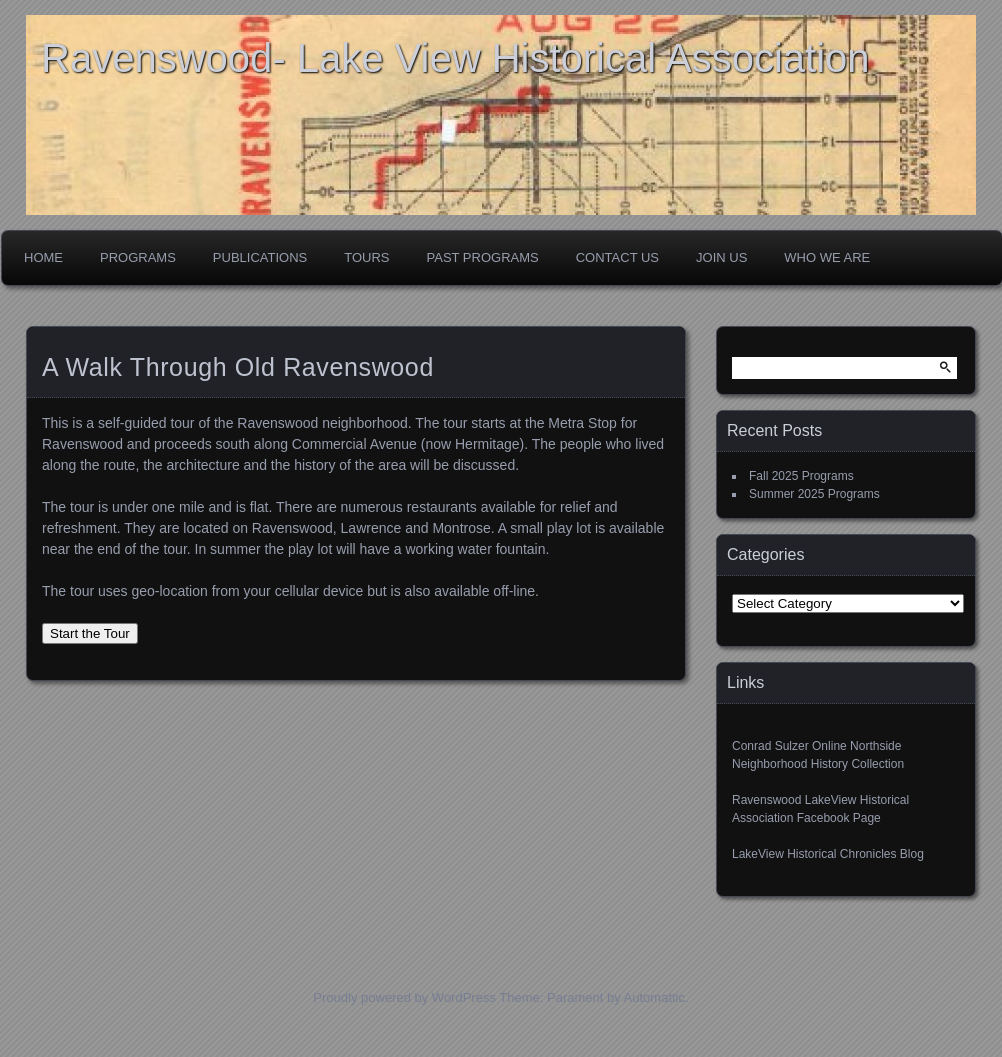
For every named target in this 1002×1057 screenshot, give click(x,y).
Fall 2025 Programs (801, 476)
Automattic (654, 997)
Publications (260, 257)
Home (43, 257)
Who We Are (827, 257)
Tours (366, 257)
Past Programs (483, 257)
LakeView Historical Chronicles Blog (828, 854)
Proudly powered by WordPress (404, 997)
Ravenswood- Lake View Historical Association (455, 58)
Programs (138, 257)
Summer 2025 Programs (814, 494)
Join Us (721, 257)
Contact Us (617, 257)
